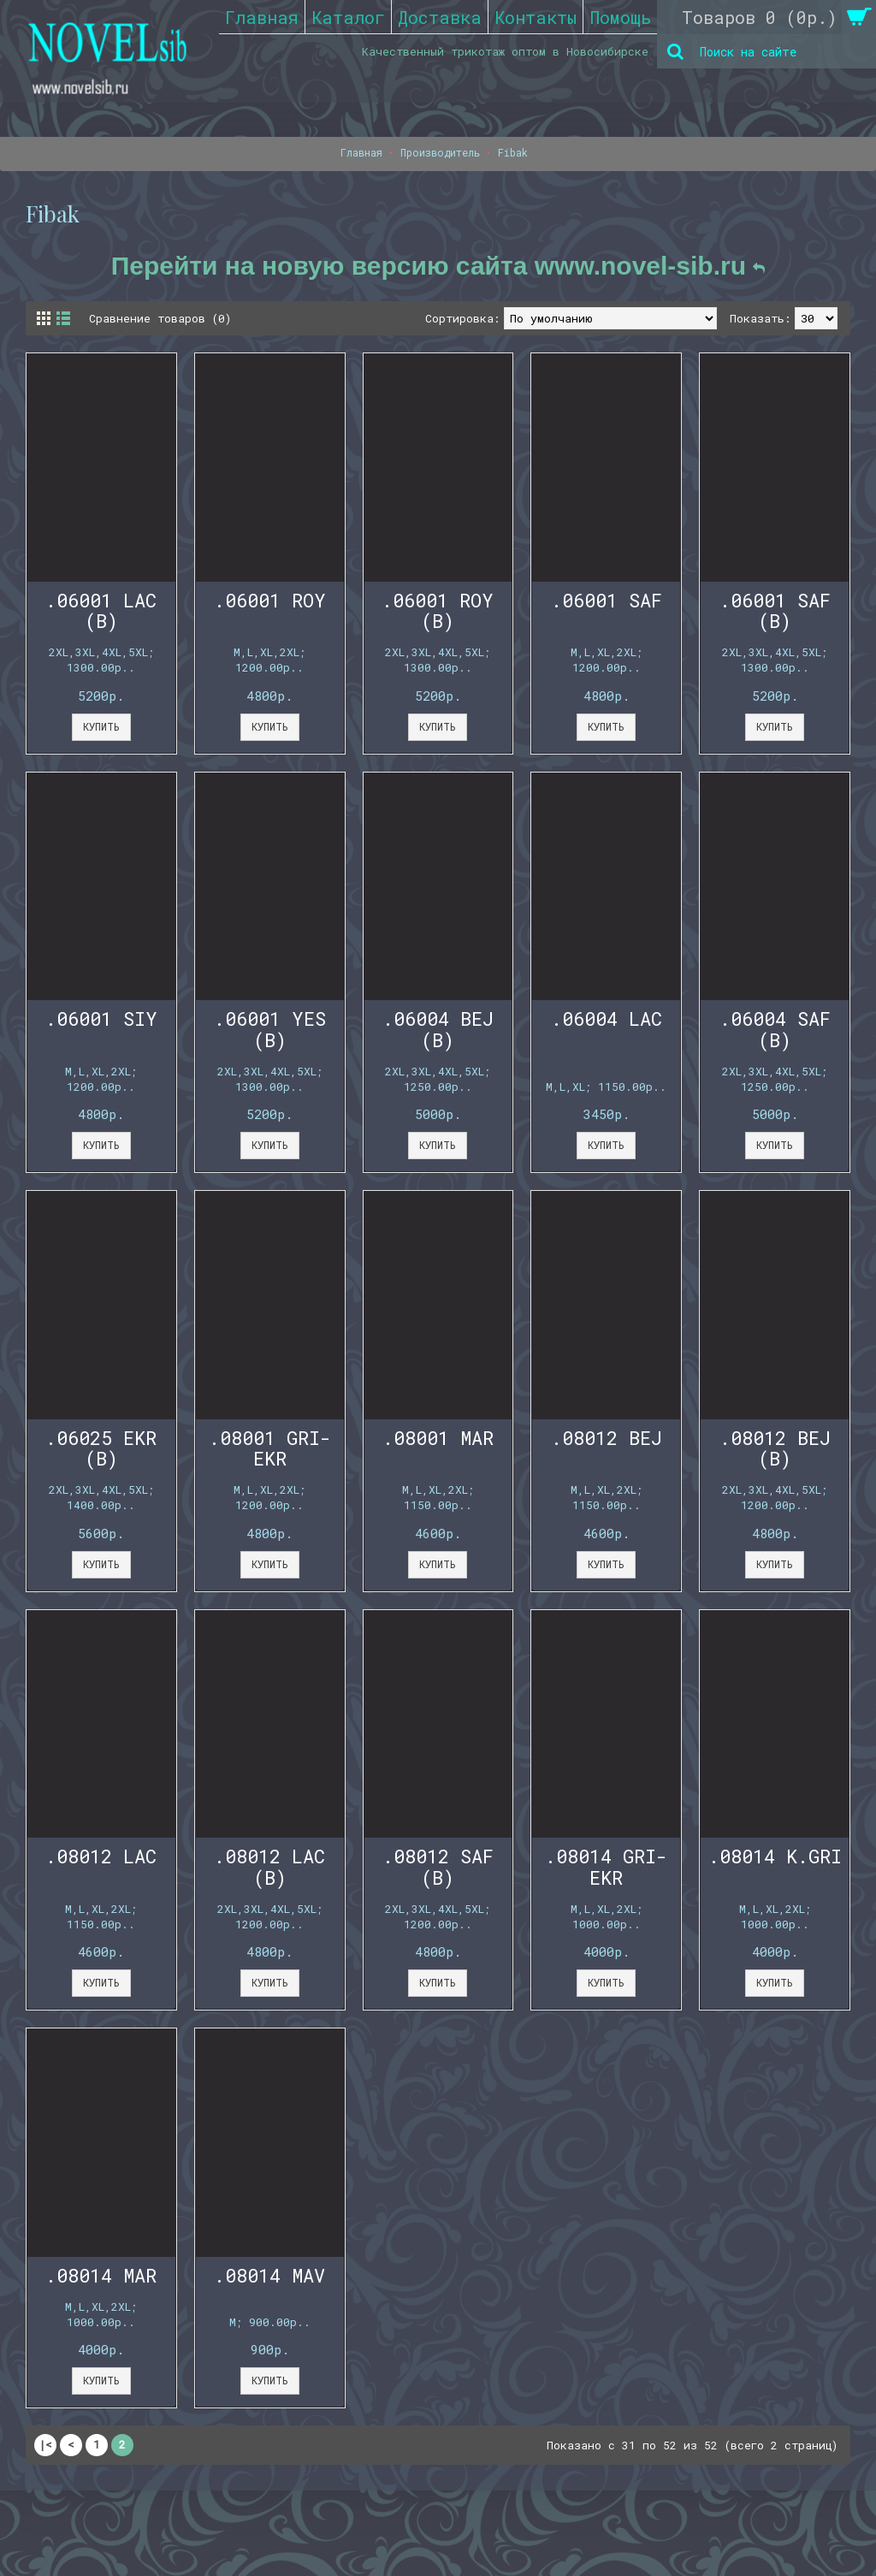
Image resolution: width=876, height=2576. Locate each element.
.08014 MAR (101, 2275)
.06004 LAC (606, 1018)
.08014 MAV (269, 2275)
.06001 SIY (101, 1018)
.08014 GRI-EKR (606, 1866)
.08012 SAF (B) (438, 1866)
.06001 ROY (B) (438, 610)
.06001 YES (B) (270, 1028)
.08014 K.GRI (775, 1856)
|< (45, 2444)
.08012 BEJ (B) (775, 1448)
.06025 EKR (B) (101, 1448)
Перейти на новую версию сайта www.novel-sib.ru (438, 266)
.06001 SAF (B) (775, 610)
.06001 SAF (606, 600)
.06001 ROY (270, 600)
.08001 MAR (438, 1437)
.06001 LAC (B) (101, 610)
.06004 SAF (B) (775, 1028)
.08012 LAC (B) (269, 1866)
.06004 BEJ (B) (438, 1028)
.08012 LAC (101, 1856)
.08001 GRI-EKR (270, 1448)
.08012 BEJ (606, 1437)
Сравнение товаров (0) (160, 318)
